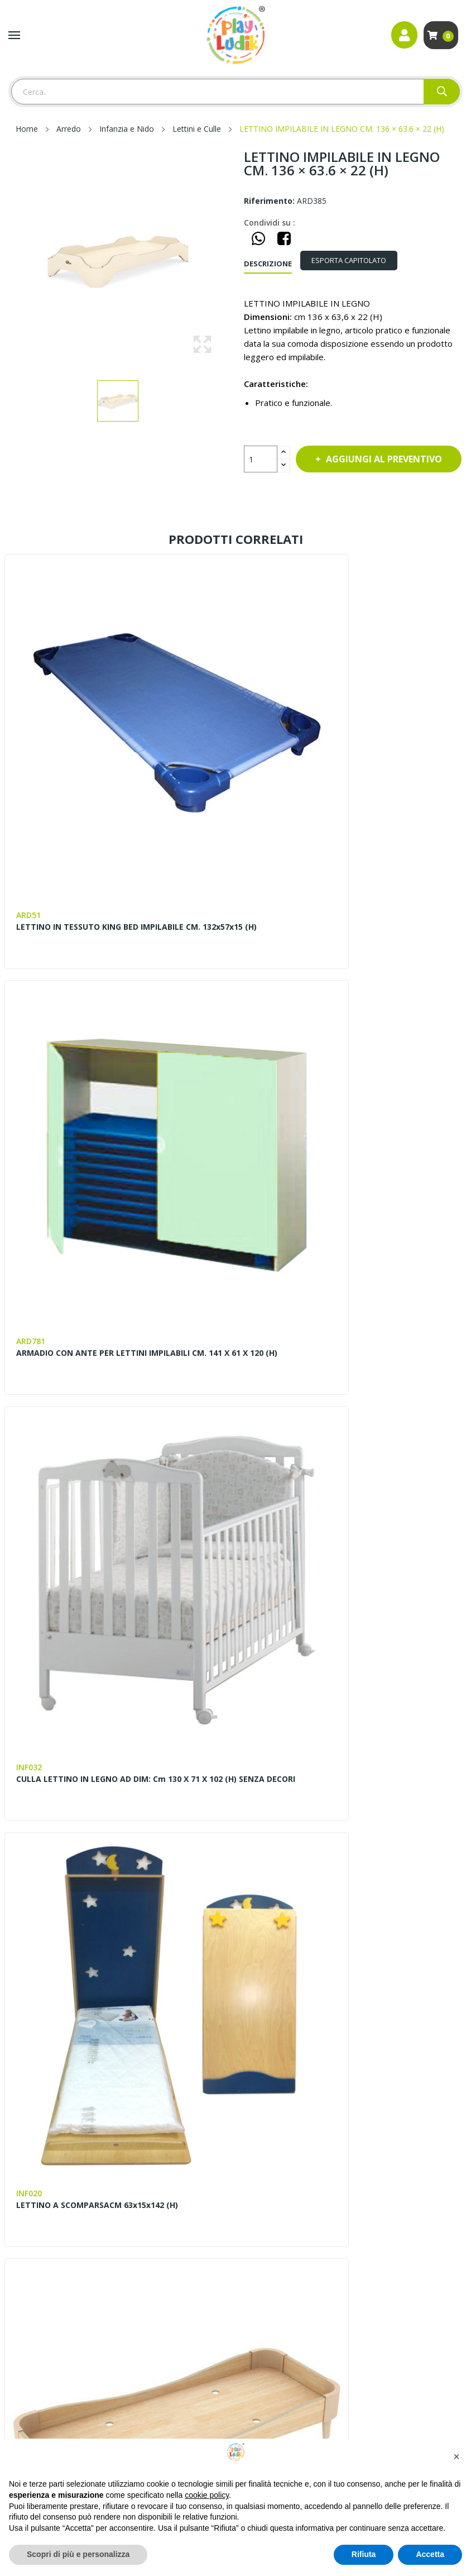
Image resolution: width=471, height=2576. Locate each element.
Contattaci (262, 1956)
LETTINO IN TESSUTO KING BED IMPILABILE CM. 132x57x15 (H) (108, 845)
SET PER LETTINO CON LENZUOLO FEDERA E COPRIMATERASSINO (337, 1800)
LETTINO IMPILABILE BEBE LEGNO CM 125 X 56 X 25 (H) (114, 1482)
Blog (252, 1975)
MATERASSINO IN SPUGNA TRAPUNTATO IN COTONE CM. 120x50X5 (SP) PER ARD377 (101, 1800)
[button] (456, 2456)
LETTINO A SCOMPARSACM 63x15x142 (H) (333, 1159)
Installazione (266, 2247)
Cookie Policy (32, 2266)
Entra (17, 2209)
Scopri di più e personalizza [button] (78, 2554)
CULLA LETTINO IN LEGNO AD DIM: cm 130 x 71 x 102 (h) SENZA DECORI (111, 1164)
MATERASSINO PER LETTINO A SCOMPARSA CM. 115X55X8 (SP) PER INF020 (345, 1482)
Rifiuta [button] (364, 2554)
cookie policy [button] (207, 2495)
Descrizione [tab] (268, 264)
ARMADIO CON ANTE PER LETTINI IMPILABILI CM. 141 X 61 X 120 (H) (347, 845)
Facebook (18, 2121)
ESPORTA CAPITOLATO (357, 260)
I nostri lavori (269, 2013)
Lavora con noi (272, 1994)
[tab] (357, 260)
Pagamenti (263, 2209)
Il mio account (34, 2228)
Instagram (44, 2121)
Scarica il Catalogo (277, 2266)
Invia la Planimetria (279, 2228)
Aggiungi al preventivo (342, 490)
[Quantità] (260, 459)
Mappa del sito (36, 2190)
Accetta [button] (430, 2554)
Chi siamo (262, 1937)
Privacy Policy (32, 2247)
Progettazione (269, 2190)
